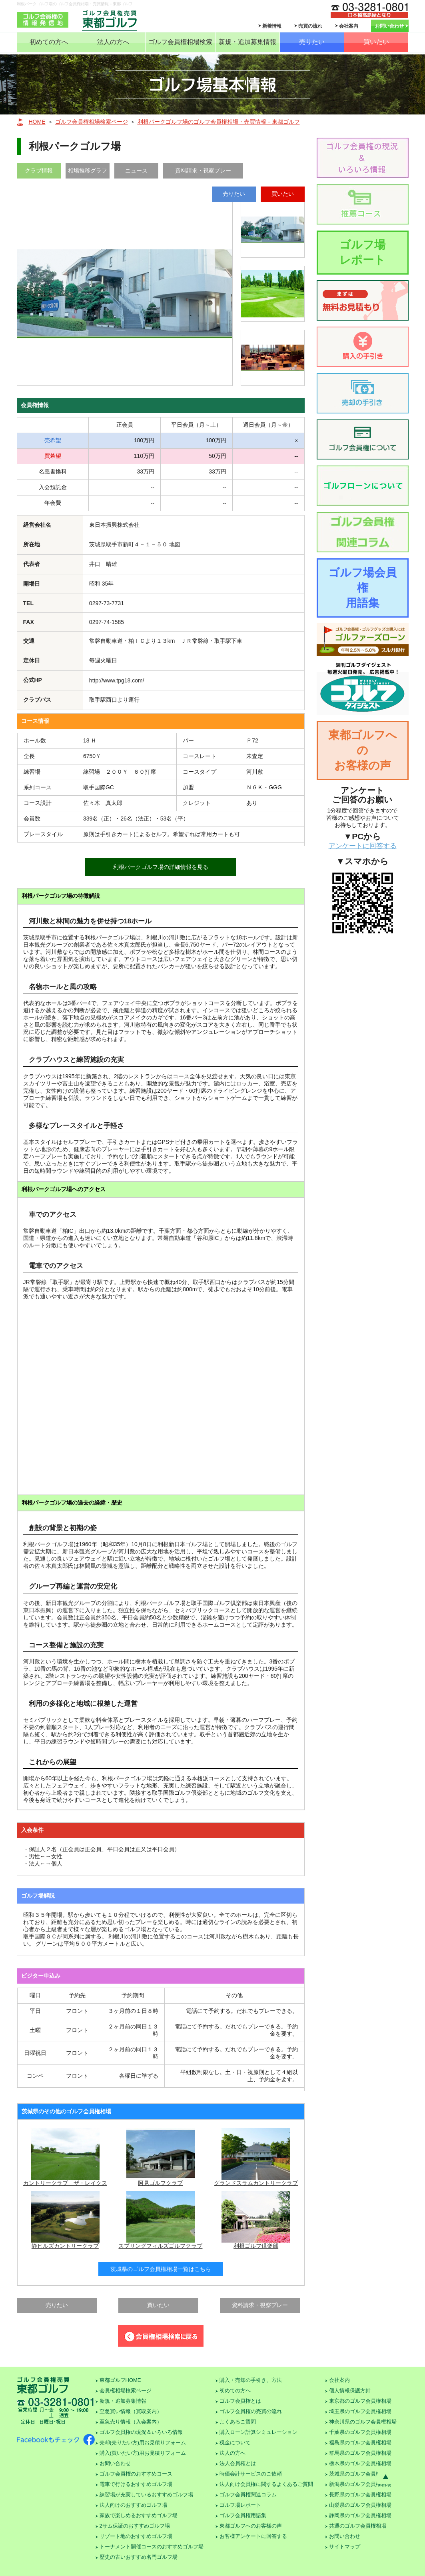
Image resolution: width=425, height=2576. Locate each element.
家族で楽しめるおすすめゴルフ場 (139, 2515)
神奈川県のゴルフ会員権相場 (363, 2422)
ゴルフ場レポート (362, 252)
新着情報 (271, 26)
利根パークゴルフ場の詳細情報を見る (160, 867)
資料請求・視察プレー (203, 170)
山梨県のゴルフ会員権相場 (360, 2505)
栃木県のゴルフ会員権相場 (360, 2463)
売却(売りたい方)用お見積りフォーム (143, 2443)
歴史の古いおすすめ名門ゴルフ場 (139, 2557)
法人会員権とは (237, 2463)
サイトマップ (344, 2547)
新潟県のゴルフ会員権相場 (360, 2484)
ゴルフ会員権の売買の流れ (250, 2411)
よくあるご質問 (237, 2422)
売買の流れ (310, 26)
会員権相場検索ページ (126, 2390)
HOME (37, 121)
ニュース (136, 170)
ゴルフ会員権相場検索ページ (91, 121)
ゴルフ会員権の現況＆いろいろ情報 (141, 2432)
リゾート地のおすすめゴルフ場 (136, 2536)
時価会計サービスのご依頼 (250, 2474)
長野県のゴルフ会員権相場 (360, 2495)
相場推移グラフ (87, 170)
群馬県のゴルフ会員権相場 (360, 2453)
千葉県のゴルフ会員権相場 (360, 2432)
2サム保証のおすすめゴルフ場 (135, 2526)
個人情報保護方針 (350, 2390)
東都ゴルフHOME (120, 2380)
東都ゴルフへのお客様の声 (362, 750)
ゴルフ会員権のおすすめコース (136, 2474)
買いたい (376, 41)
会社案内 (348, 26)
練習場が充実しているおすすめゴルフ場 (146, 2495)
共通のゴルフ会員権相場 (357, 2526)
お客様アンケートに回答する (253, 2536)
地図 (174, 544)
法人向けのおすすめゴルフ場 (133, 2505)
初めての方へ (49, 41)
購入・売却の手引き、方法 (250, 2380)
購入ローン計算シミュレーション (258, 2432)
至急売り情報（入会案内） (131, 2422)
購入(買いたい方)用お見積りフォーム (143, 2453)
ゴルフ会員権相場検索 (180, 41)
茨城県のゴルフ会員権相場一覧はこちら (160, 2269)
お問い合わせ (389, 26)
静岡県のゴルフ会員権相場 (360, 2515)
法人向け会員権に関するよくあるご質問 (266, 2484)
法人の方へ (113, 41)
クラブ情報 (39, 170)
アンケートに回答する (363, 846)
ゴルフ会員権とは (240, 2401)
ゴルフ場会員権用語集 (362, 587)
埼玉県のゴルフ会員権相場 (360, 2411)
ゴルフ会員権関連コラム (248, 2495)
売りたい (312, 41)
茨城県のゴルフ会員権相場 (360, 2474)
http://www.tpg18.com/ (116, 680)
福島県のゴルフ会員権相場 (360, 2443)
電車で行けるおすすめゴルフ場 (136, 2484)
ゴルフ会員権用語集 (242, 2515)
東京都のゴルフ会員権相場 (360, 2401)
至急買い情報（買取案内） (131, 2411)
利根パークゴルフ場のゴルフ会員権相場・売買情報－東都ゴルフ (219, 121)
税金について (235, 2443)
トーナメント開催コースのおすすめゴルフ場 (152, 2547)
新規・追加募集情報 (247, 41)
